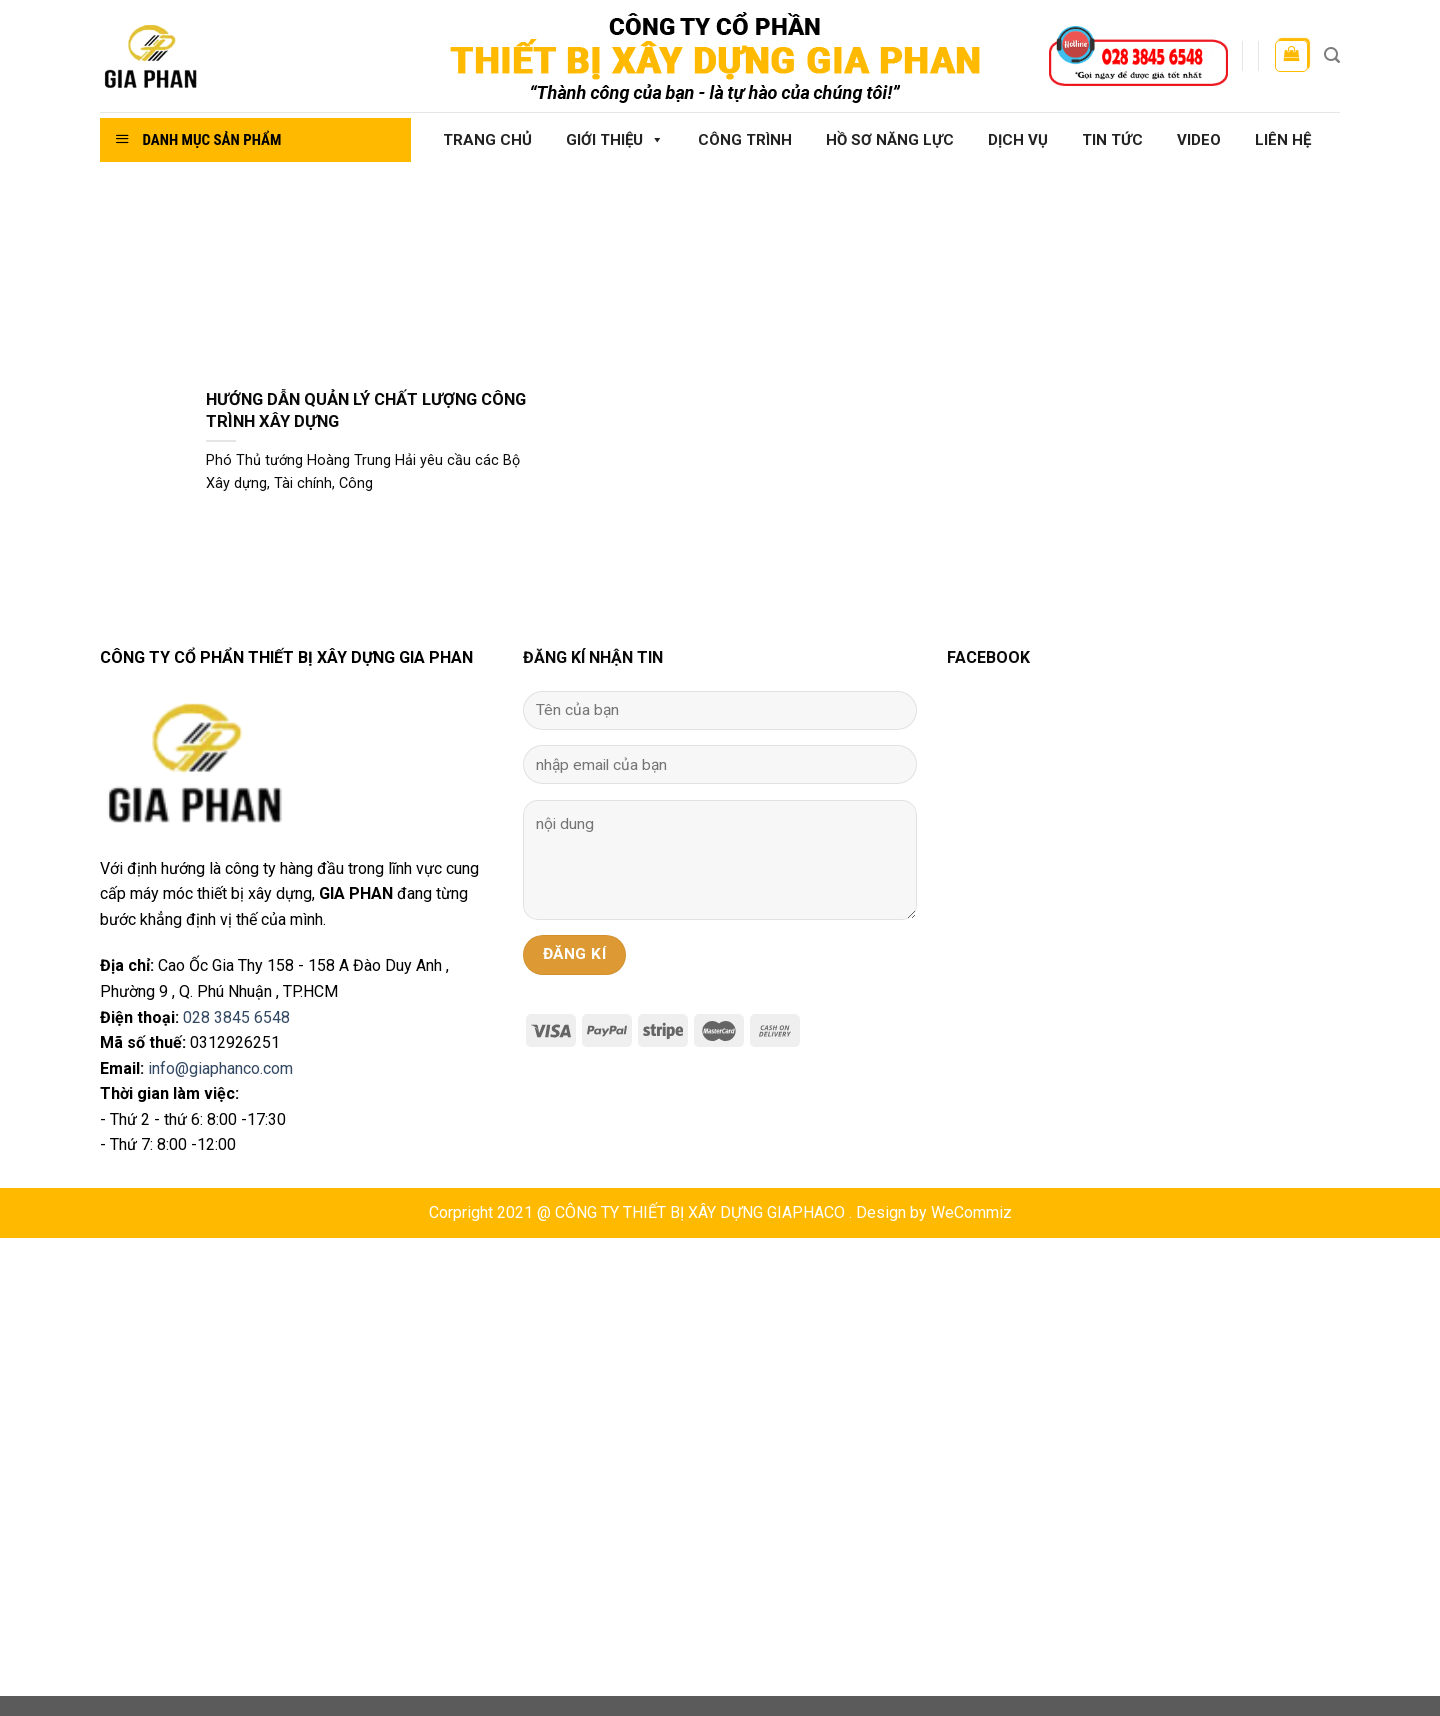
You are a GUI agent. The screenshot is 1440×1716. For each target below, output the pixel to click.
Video (1199, 140)
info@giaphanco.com (220, 1068)
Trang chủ (487, 140)
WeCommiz (971, 1212)
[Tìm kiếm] (1332, 55)
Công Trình (745, 140)
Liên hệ (1283, 140)
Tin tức (1112, 140)
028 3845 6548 (236, 1017)
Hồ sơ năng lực (890, 140)
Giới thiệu (615, 140)
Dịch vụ (1018, 140)
